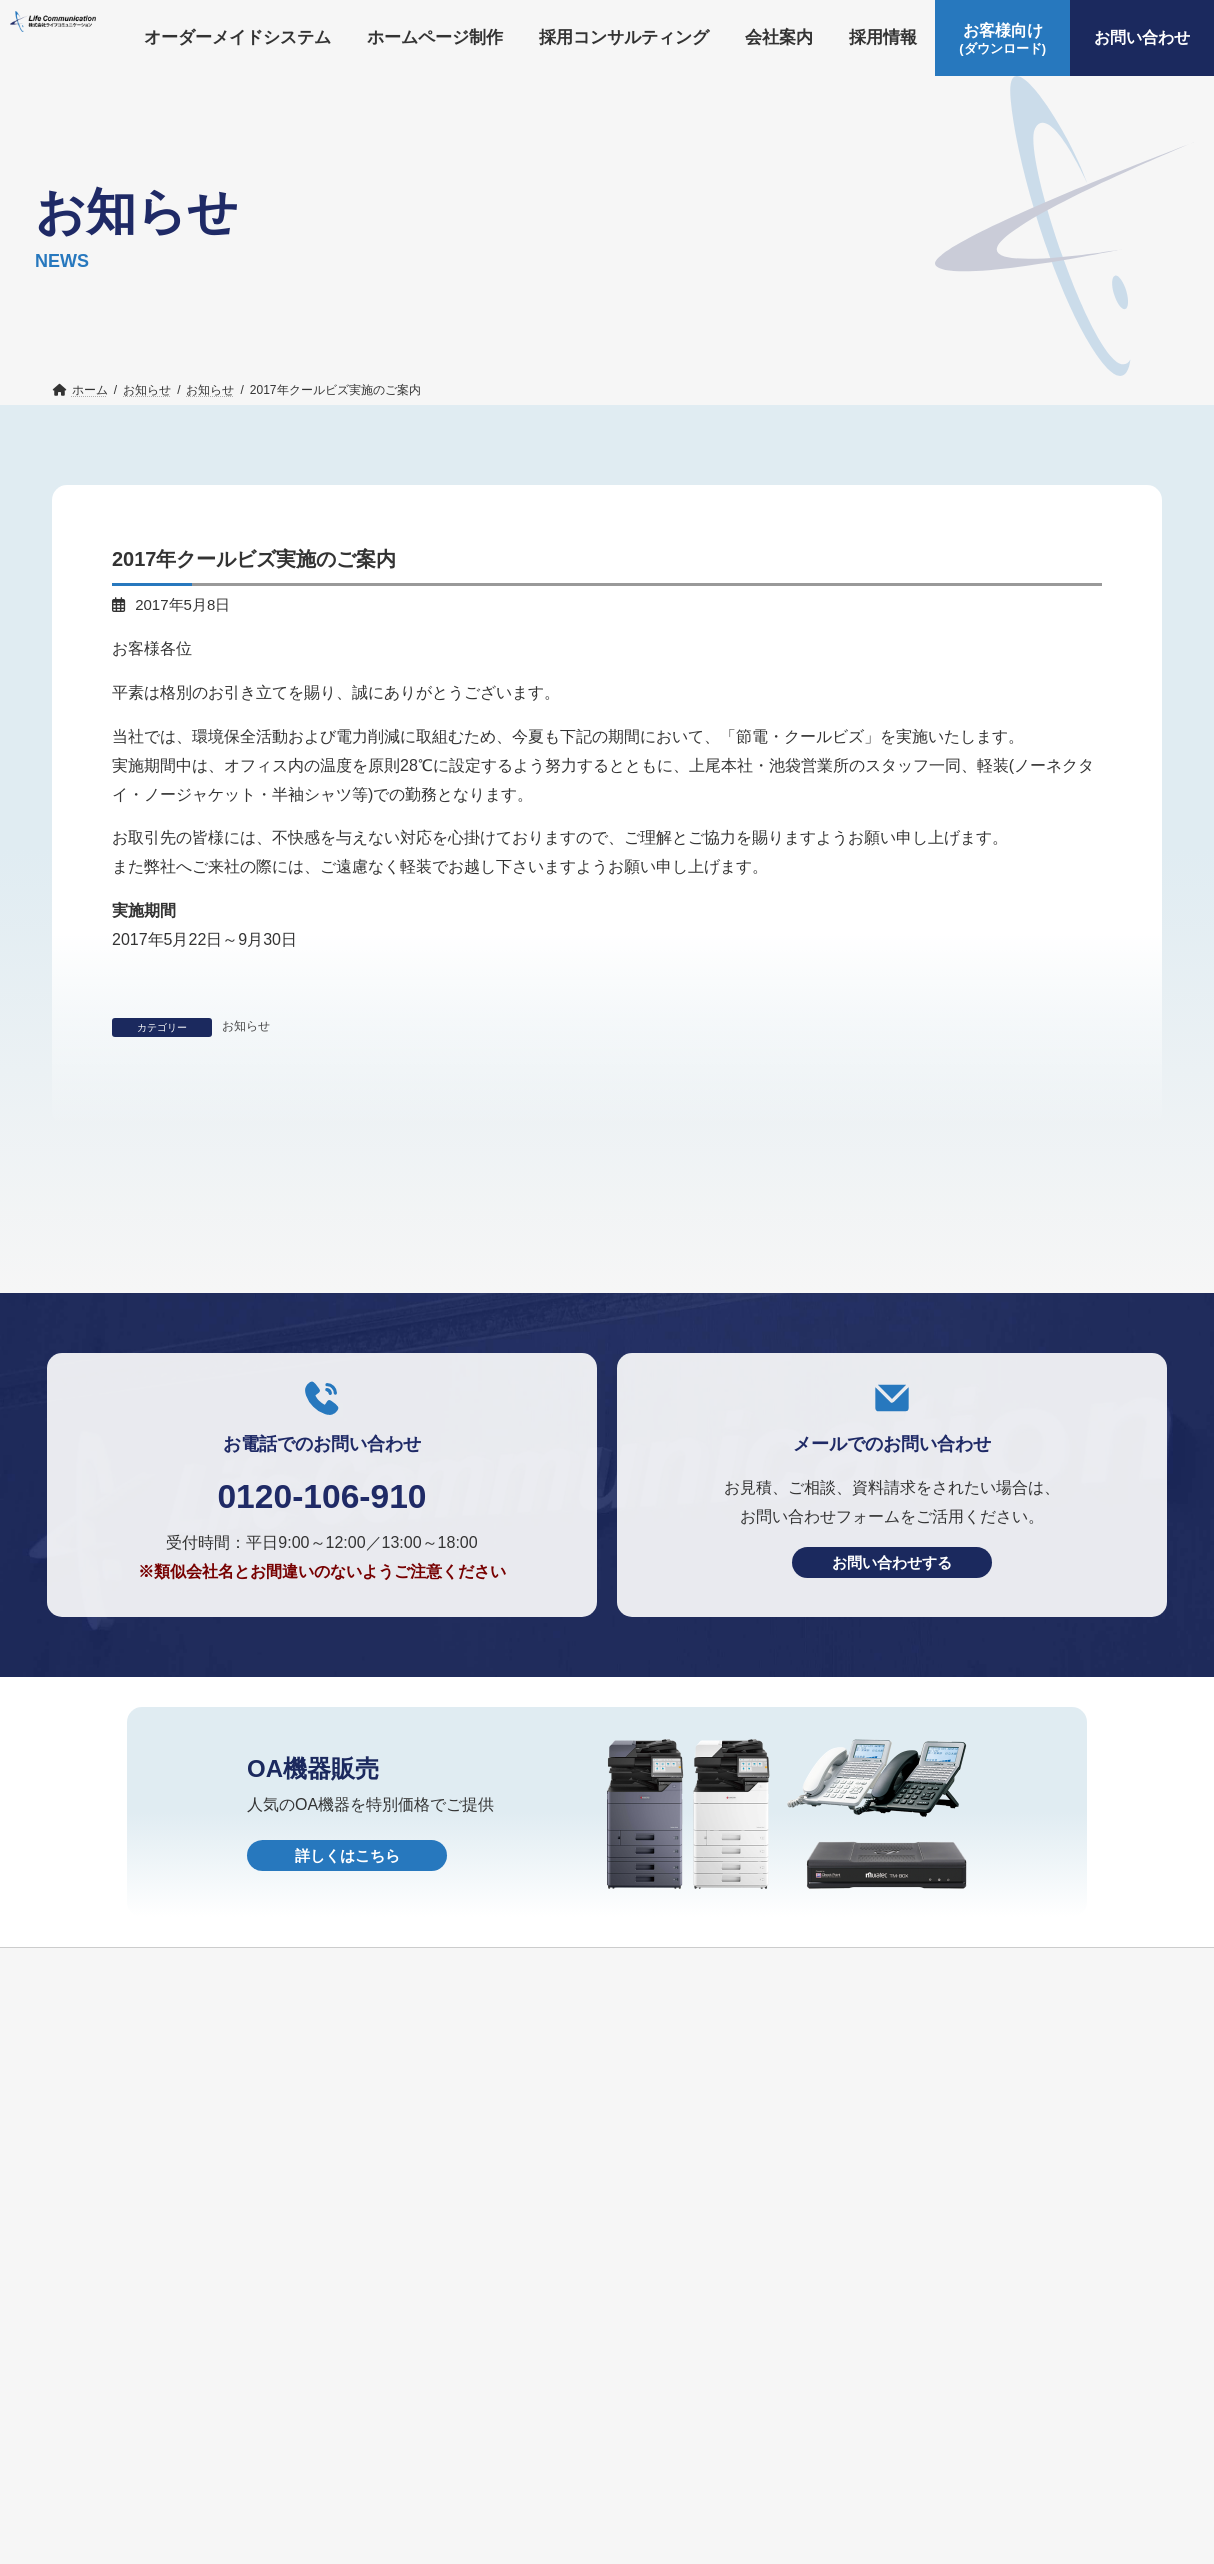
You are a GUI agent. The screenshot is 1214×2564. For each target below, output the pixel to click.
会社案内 (625, 2512)
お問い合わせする (892, 1788)
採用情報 (717, 2512)
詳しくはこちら (347, 2081)
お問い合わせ (107, 2546)
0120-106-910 (321, 1720)
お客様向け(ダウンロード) (959, 2512)
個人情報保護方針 (359, 2546)
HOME (473, 2546)
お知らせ (246, 1026)
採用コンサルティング (487, 2512)
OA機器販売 (226, 2546)
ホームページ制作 (320, 2512)
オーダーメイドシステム (144, 2512)
